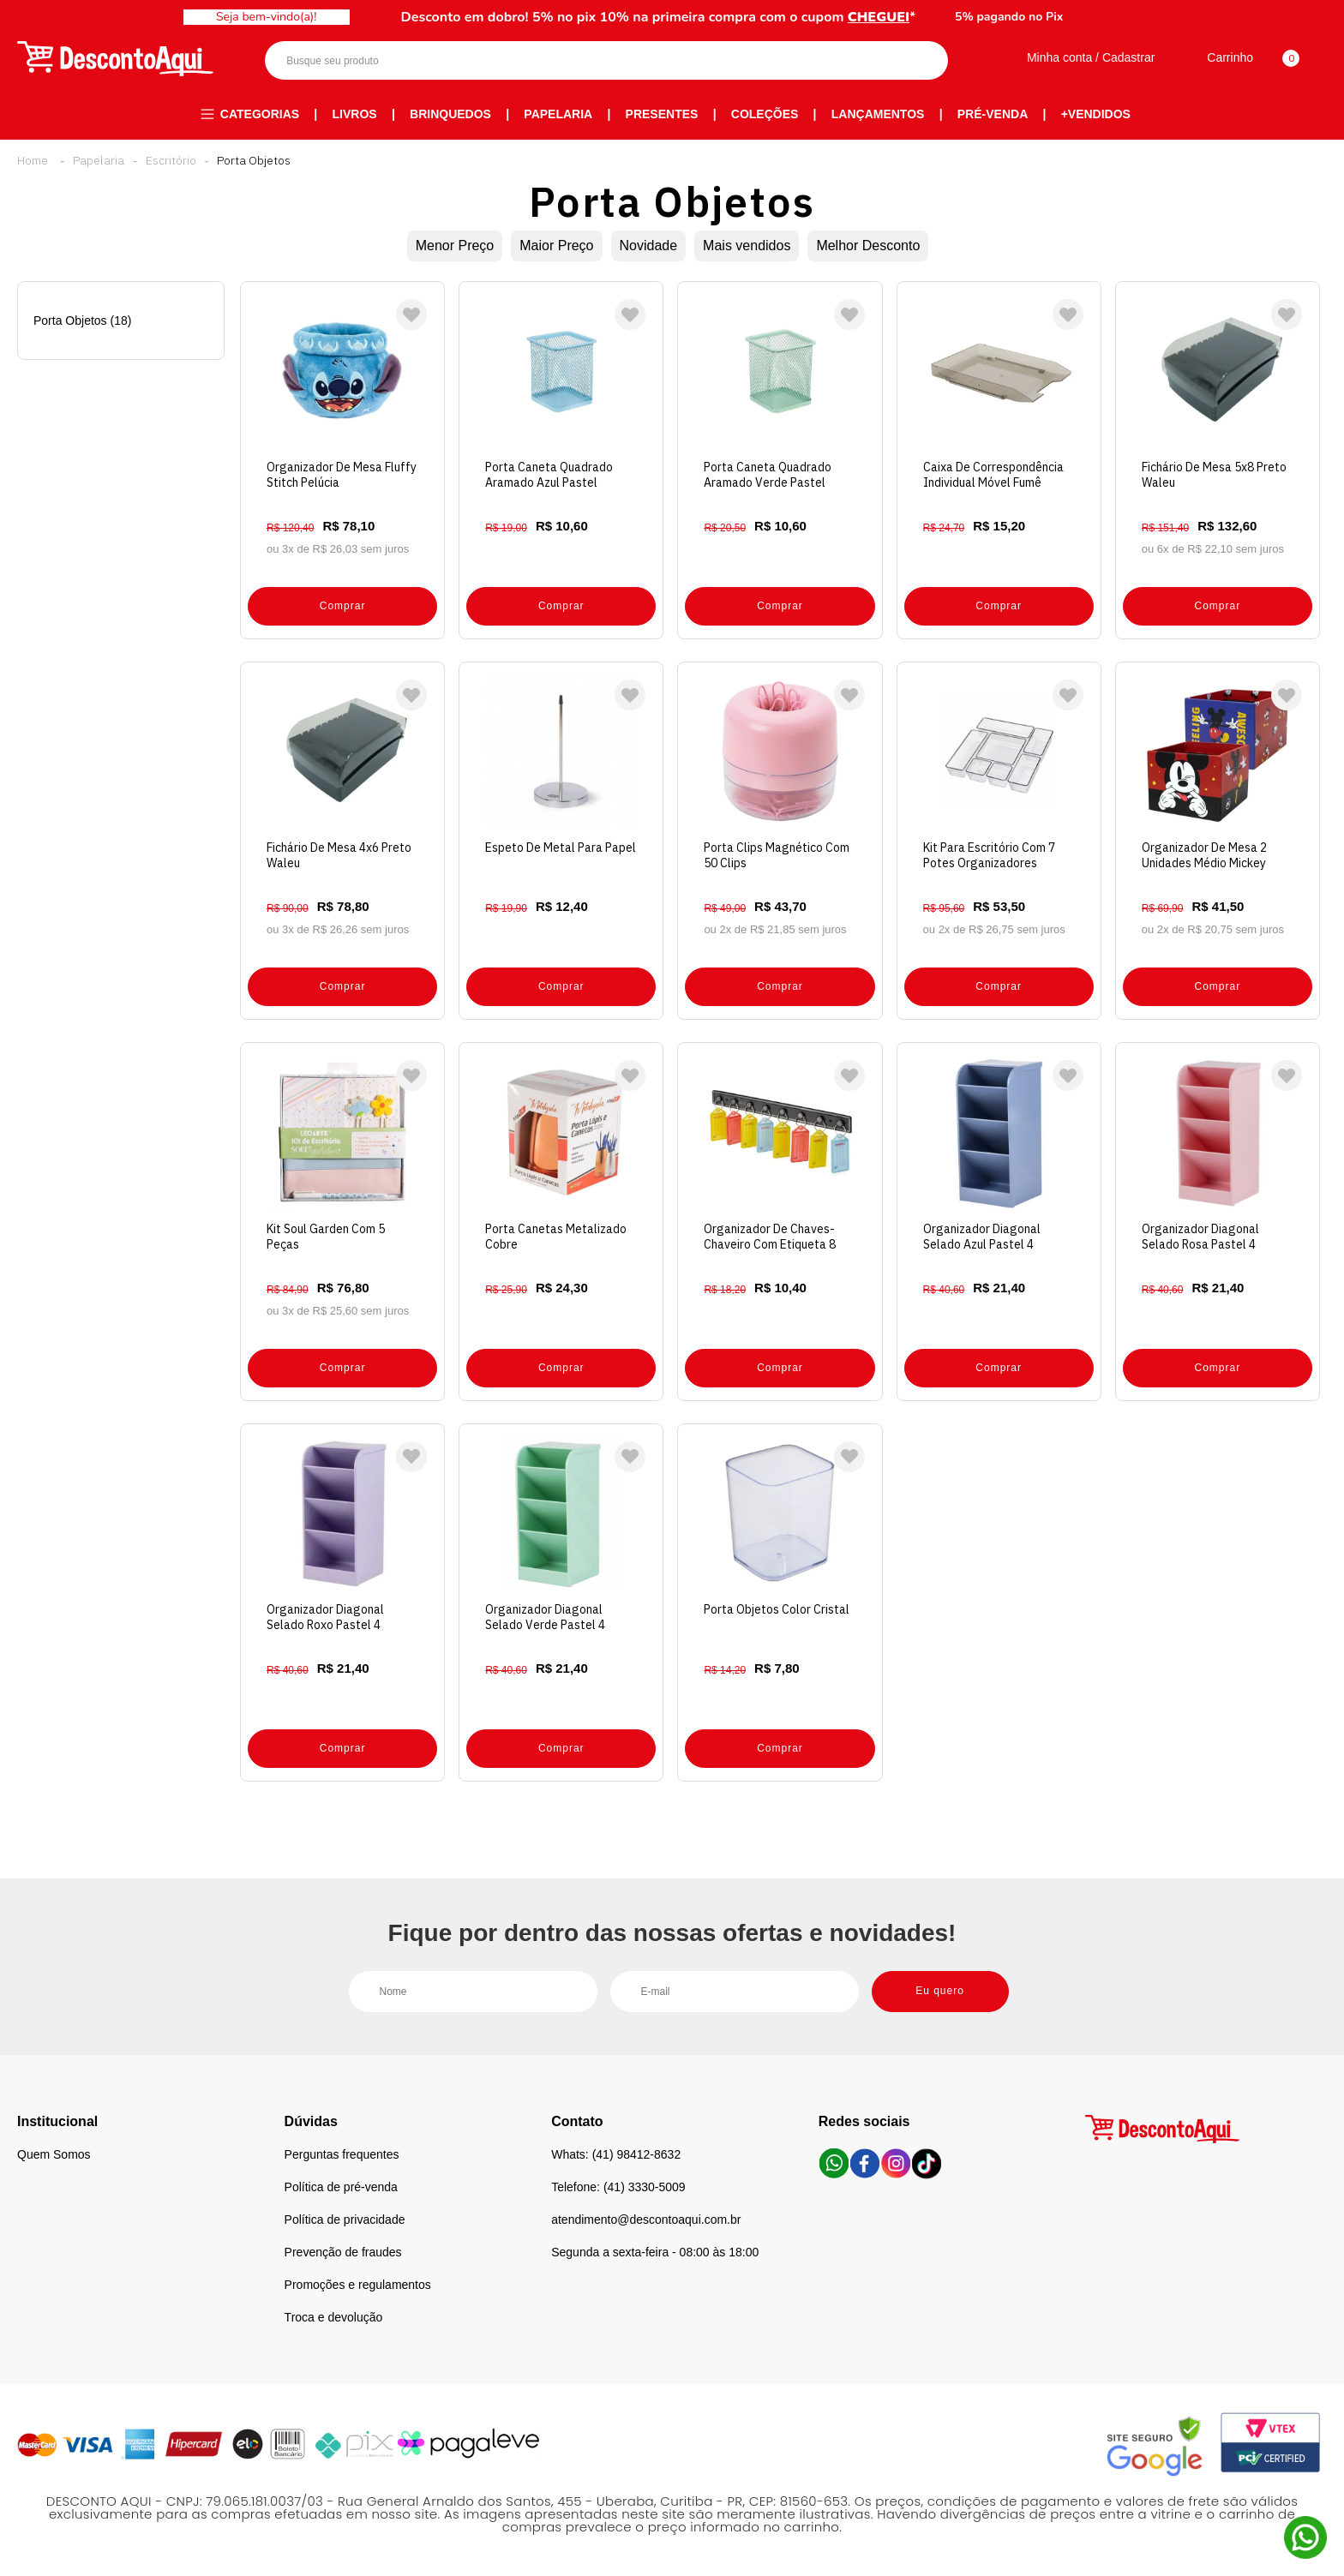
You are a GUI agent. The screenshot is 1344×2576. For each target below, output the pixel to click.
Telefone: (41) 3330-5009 (618, 2187)
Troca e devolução (334, 2317)
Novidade (649, 245)
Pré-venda (992, 114)
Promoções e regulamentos (358, 2284)
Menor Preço (455, 245)
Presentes (662, 114)
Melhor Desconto (868, 245)
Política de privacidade (345, 2219)
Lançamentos (878, 114)
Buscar (920, 60)
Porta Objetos (254, 160)
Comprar (343, 606)
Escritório (171, 160)
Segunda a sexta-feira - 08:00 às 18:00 (655, 2252)
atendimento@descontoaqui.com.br (646, 2220)
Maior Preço (556, 245)
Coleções (765, 114)
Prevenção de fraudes (343, 2252)
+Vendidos (1096, 114)
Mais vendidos (746, 245)
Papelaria (558, 114)
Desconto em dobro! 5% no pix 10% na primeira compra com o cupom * (658, 17)
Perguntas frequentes (342, 2154)
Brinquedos (450, 114)
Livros (355, 114)
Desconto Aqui (32, 160)
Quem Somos (54, 2154)
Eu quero (939, 1991)
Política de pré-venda (341, 2187)
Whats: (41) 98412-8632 (616, 2154)
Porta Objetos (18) (82, 320)
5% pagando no (1009, 17)
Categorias (259, 114)
